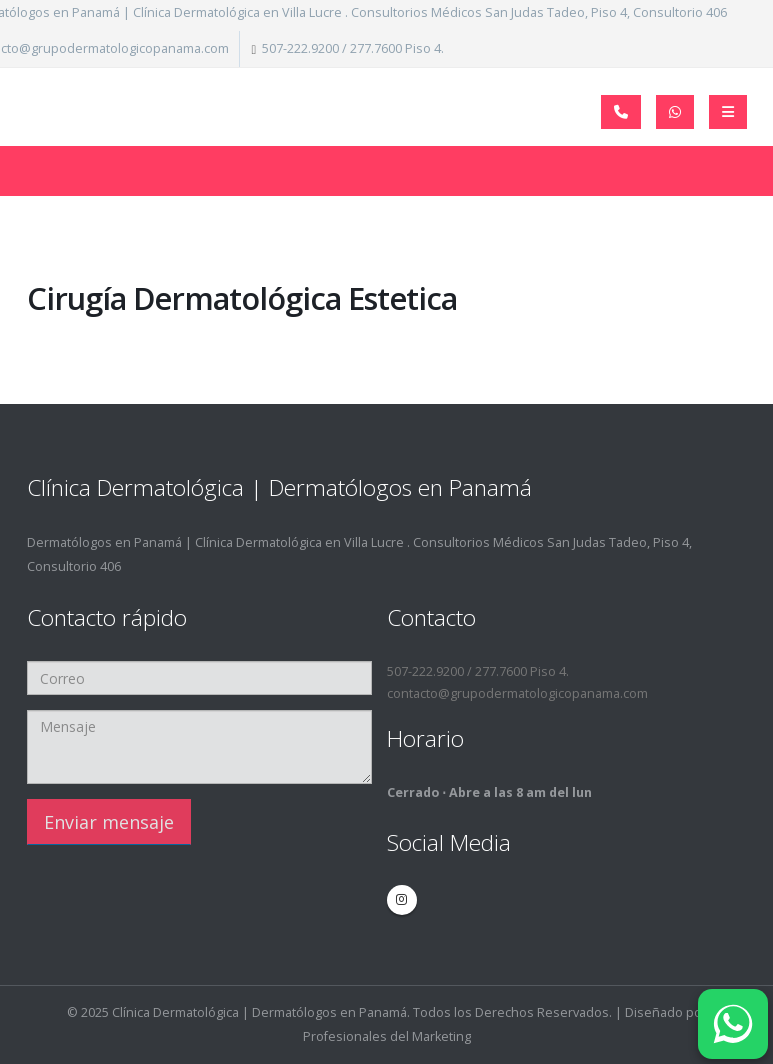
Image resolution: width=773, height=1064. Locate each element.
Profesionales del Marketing (387, 1036)
